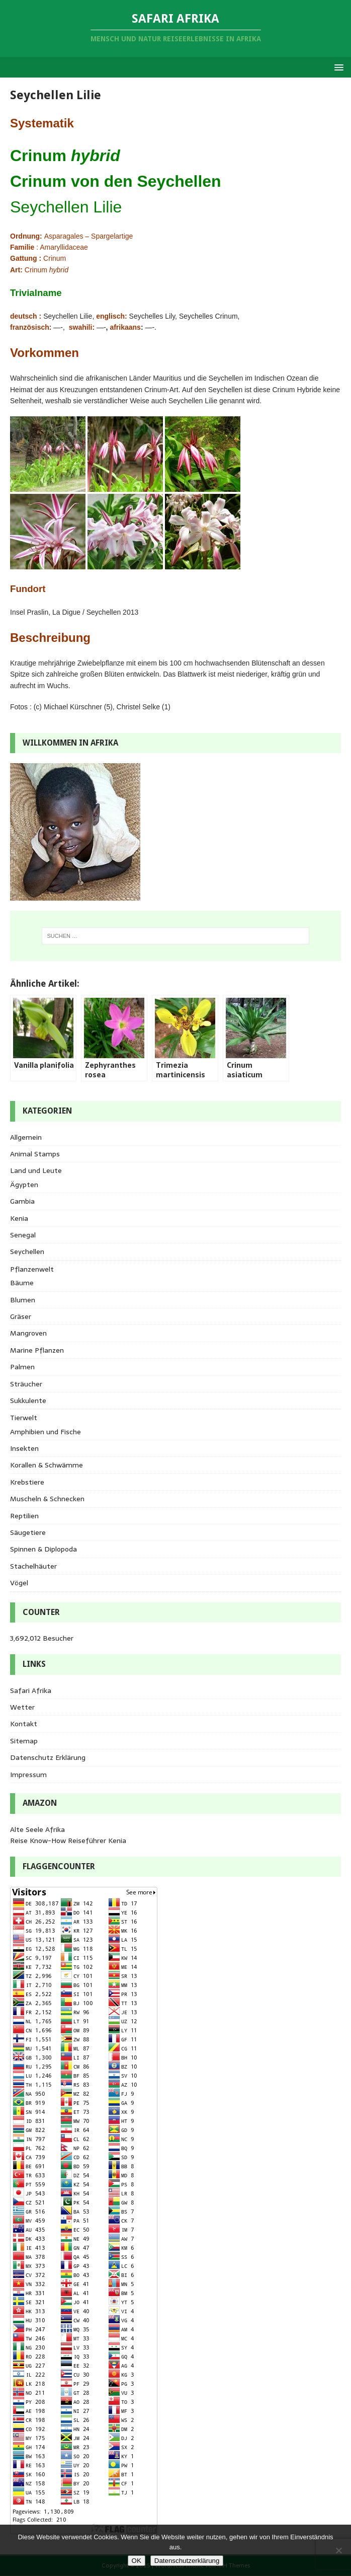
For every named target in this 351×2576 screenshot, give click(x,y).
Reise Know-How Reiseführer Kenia (68, 1840)
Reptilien (24, 1515)
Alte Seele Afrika (37, 1829)
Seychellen (27, 1251)
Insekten (24, 1448)
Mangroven (28, 1333)
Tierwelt (23, 1417)
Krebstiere (27, 1482)
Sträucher (26, 1383)
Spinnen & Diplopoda (43, 1549)
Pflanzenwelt (32, 1269)
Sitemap (24, 1740)
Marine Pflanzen (37, 1350)
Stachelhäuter (33, 1566)
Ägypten (24, 1184)
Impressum (28, 1774)
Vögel (19, 1582)
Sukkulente (28, 1400)
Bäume (22, 1282)
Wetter (22, 1707)
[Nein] (338, 2550)
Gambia (22, 1201)
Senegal (23, 1234)
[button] (337, 66)
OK (136, 2560)
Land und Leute (36, 1170)
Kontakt (23, 1723)
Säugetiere (28, 1532)
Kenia (19, 1218)
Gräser (20, 1316)
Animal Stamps (35, 1153)
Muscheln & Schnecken (47, 1498)
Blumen (22, 1299)
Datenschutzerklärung (187, 2560)
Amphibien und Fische (45, 1431)
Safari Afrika (30, 1690)
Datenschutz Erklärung (47, 1757)
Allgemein (26, 1137)
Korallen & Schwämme (46, 1464)
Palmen (22, 1366)
